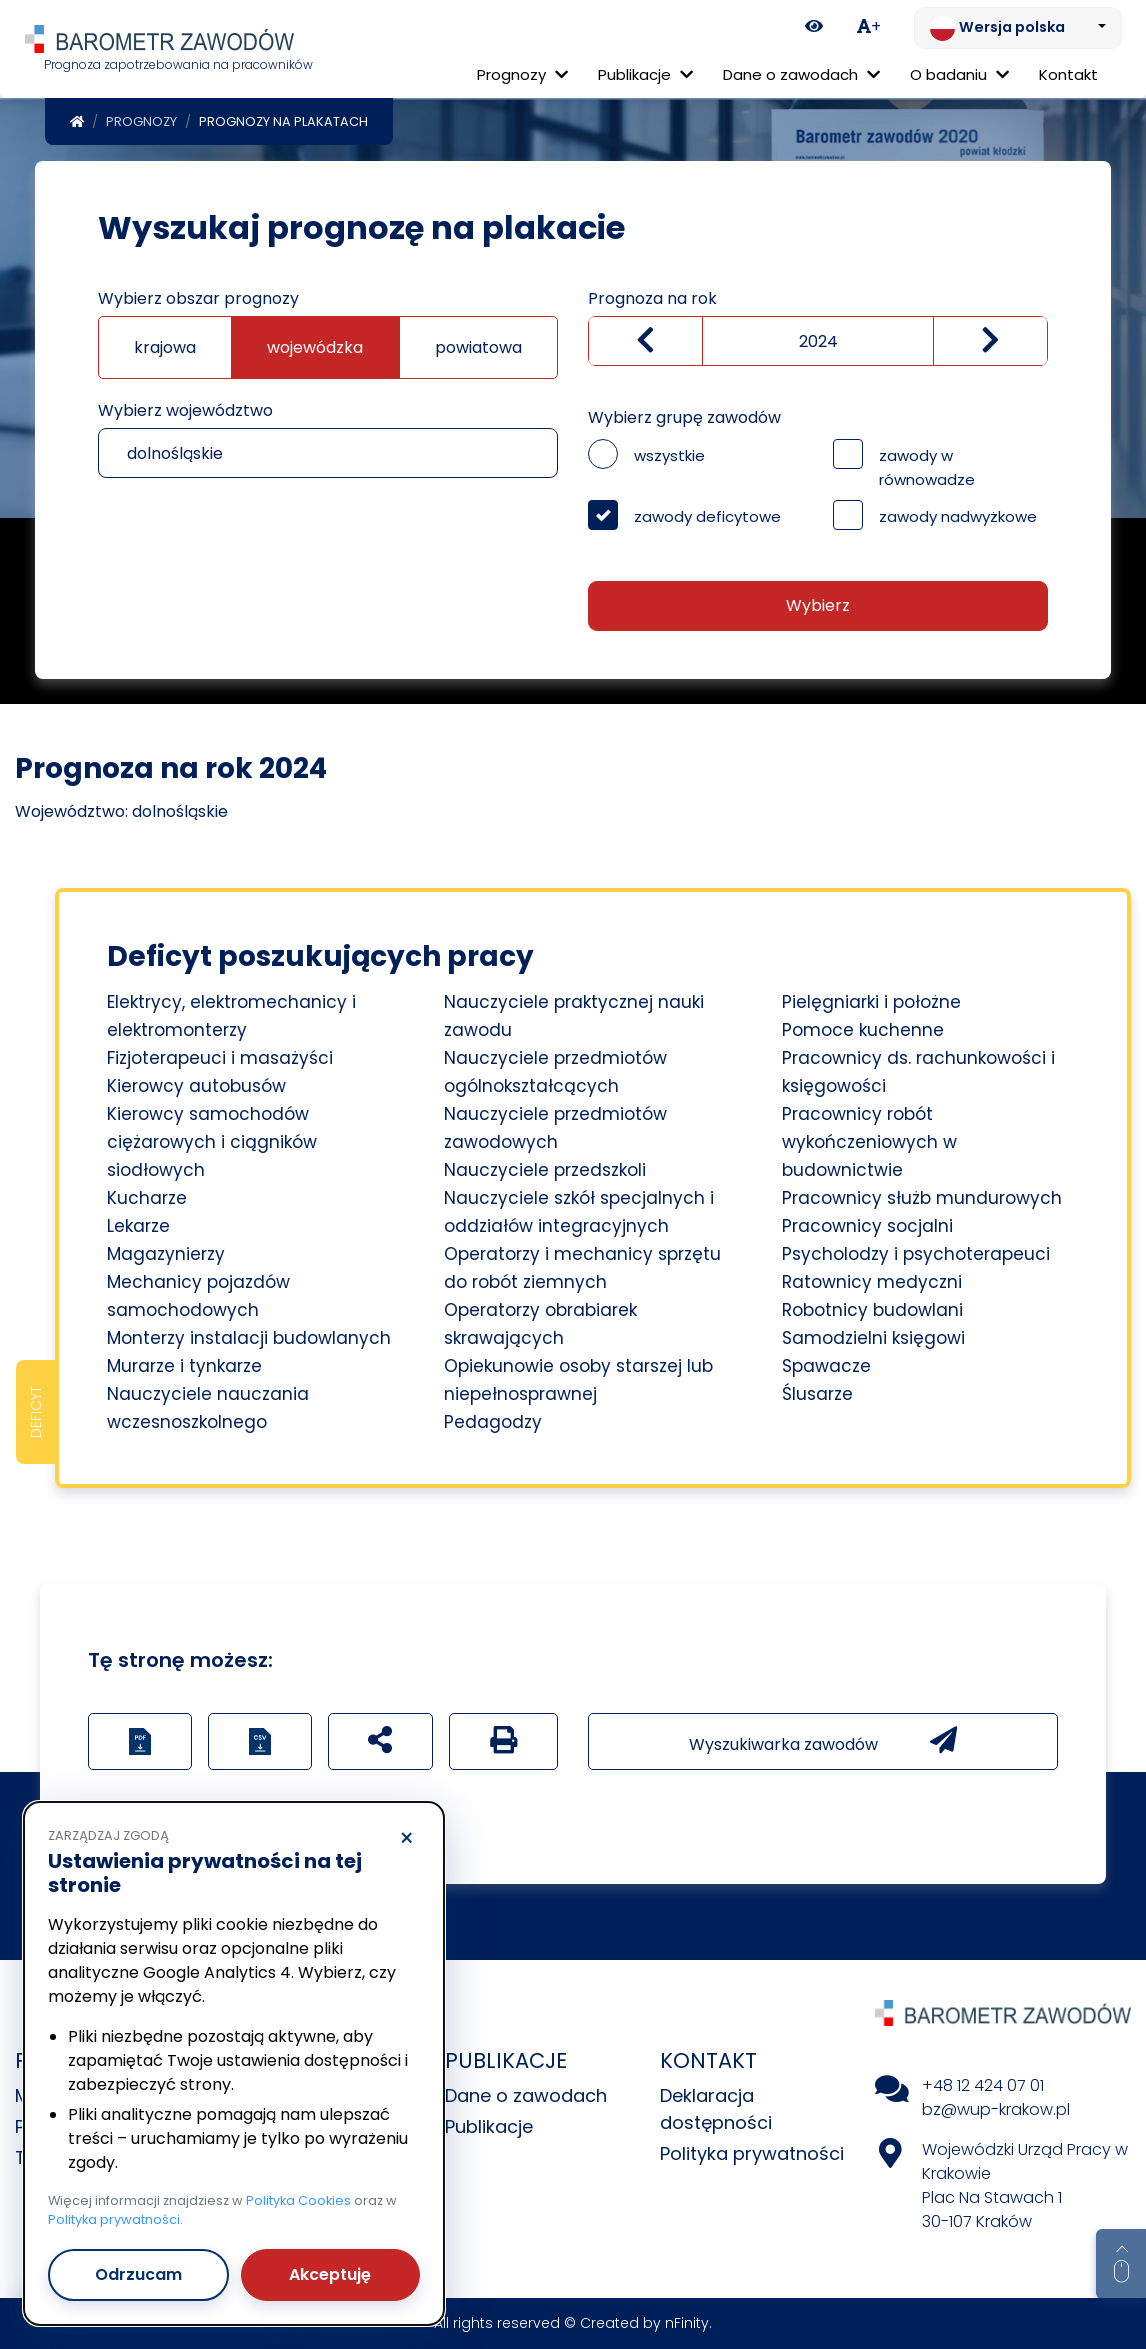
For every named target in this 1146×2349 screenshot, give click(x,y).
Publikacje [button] (645, 74)
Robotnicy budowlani (872, 1310)
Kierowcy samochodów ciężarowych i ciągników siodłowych (212, 1142)
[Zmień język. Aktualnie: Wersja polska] (1018, 28)
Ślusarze (817, 1394)
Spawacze (826, 1366)
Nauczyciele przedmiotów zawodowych (555, 1128)
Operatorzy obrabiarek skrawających (540, 1324)
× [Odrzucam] (406, 1839)
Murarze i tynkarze (184, 1366)
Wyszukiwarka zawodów (823, 1741)
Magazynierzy (166, 1254)
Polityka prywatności (752, 2153)
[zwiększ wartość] (990, 341)
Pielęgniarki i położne (871, 1002)
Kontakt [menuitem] (1068, 74)
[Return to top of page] (1121, 2264)
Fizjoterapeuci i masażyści (220, 1058)
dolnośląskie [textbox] (175, 453)
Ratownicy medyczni (872, 1282)
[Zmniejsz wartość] (645, 341)
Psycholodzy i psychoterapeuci (916, 1254)
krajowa (165, 347)
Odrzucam (138, 2274)
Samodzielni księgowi (873, 1338)
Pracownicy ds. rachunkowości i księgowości (918, 1072)
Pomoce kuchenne (863, 1030)
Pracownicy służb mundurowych (922, 1198)
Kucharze (147, 1198)
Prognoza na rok (652, 298)
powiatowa (478, 347)
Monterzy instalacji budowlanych (249, 1338)
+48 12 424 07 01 (983, 2085)
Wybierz (818, 605)
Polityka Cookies (298, 2200)
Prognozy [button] (522, 74)
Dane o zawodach (526, 2095)
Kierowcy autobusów (196, 1086)
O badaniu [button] (959, 74)
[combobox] (328, 453)
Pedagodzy (493, 1422)
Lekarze (138, 1226)
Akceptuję (330, 2274)
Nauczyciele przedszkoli (545, 1170)
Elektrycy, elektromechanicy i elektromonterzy (231, 1016)
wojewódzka (315, 347)
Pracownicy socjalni (867, 1226)
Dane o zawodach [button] (801, 74)
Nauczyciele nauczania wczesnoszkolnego (208, 1408)
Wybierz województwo (185, 410)
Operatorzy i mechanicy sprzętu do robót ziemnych (582, 1268)
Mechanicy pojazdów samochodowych (198, 1296)
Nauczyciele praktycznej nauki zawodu (574, 1016)
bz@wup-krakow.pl (996, 2109)
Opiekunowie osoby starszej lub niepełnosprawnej (578, 1380)
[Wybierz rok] (818, 341)
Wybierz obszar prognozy (198, 298)
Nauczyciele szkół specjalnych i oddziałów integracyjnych (579, 1212)
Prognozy (141, 121)
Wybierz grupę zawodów (684, 417)
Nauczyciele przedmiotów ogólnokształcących (555, 1072)
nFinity (687, 2323)
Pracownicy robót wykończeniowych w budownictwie (869, 1142)
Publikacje (489, 2126)
